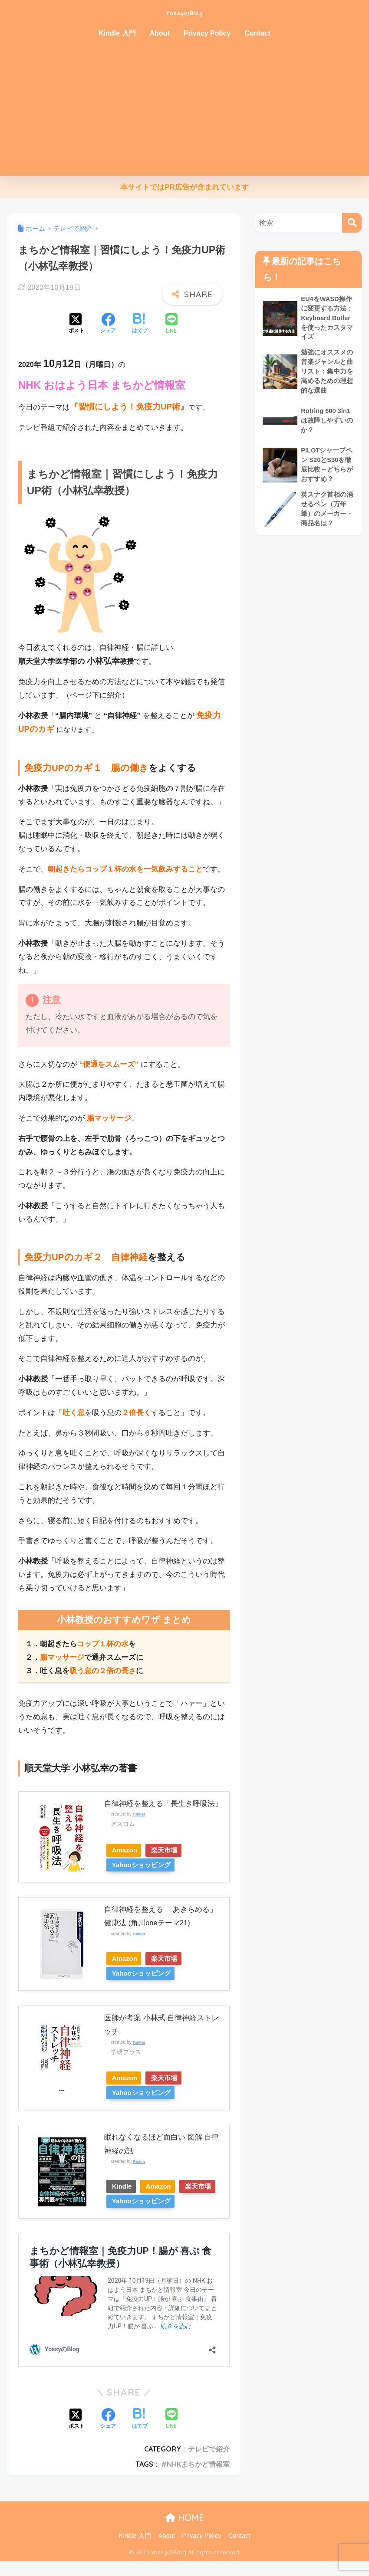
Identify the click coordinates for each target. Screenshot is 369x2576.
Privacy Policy (207, 33)
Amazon (127, 1850)
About (160, 33)
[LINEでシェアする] (171, 324)
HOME (184, 2532)
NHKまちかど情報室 (198, 2478)
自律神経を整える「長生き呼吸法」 (163, 1803)
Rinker (139, 1814)
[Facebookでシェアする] (108, 324)
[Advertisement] (184, 110)
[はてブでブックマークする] (140, 324)
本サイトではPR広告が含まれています (184, 187)
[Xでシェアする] (76, 324)
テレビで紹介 (209, 2463)
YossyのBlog (184, 11)
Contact (257, 33)
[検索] (352, 223)
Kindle (124, 2186)
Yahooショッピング (143, 1864)
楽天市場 (173, 1850)
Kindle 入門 (117, 33)
